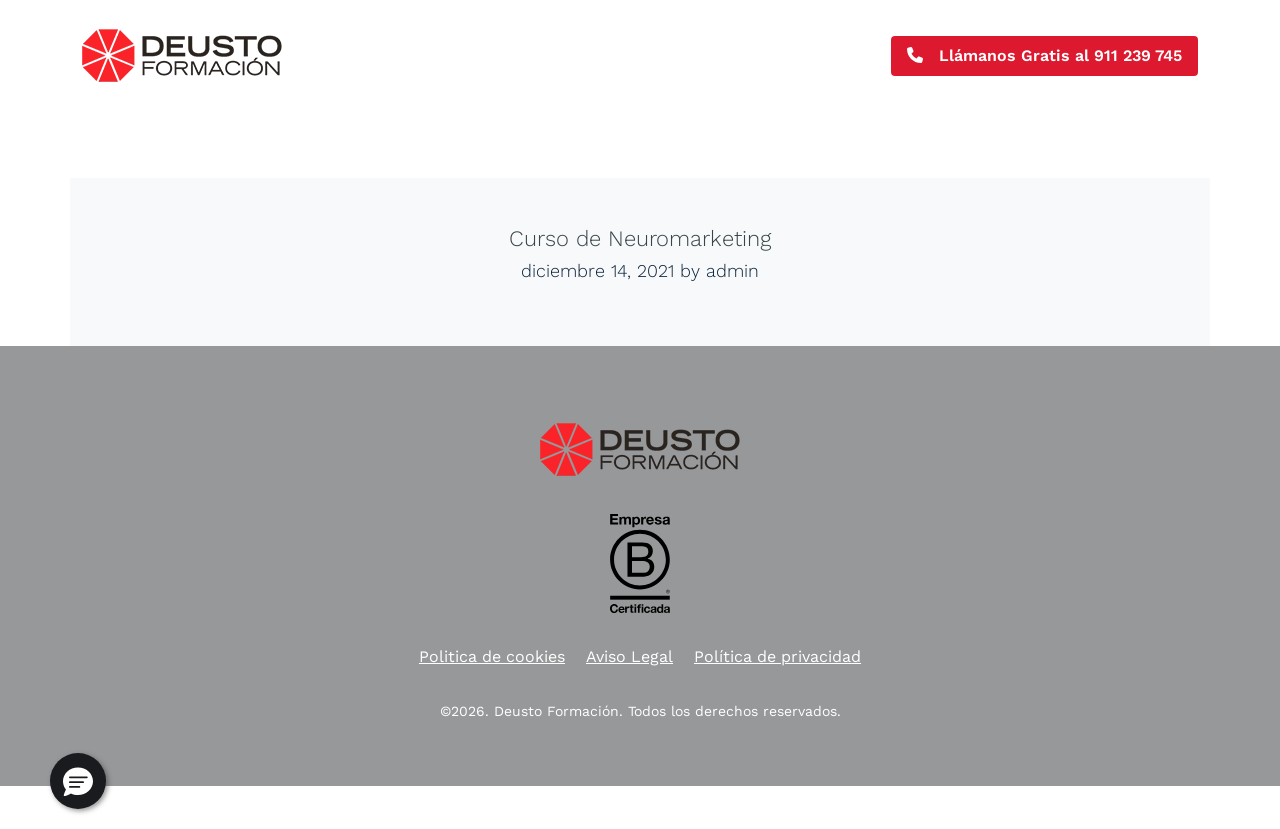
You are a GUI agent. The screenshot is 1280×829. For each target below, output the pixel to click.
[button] (78, 781)
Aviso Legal (629, 656)
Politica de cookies (492, 656)
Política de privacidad (777, 656)
